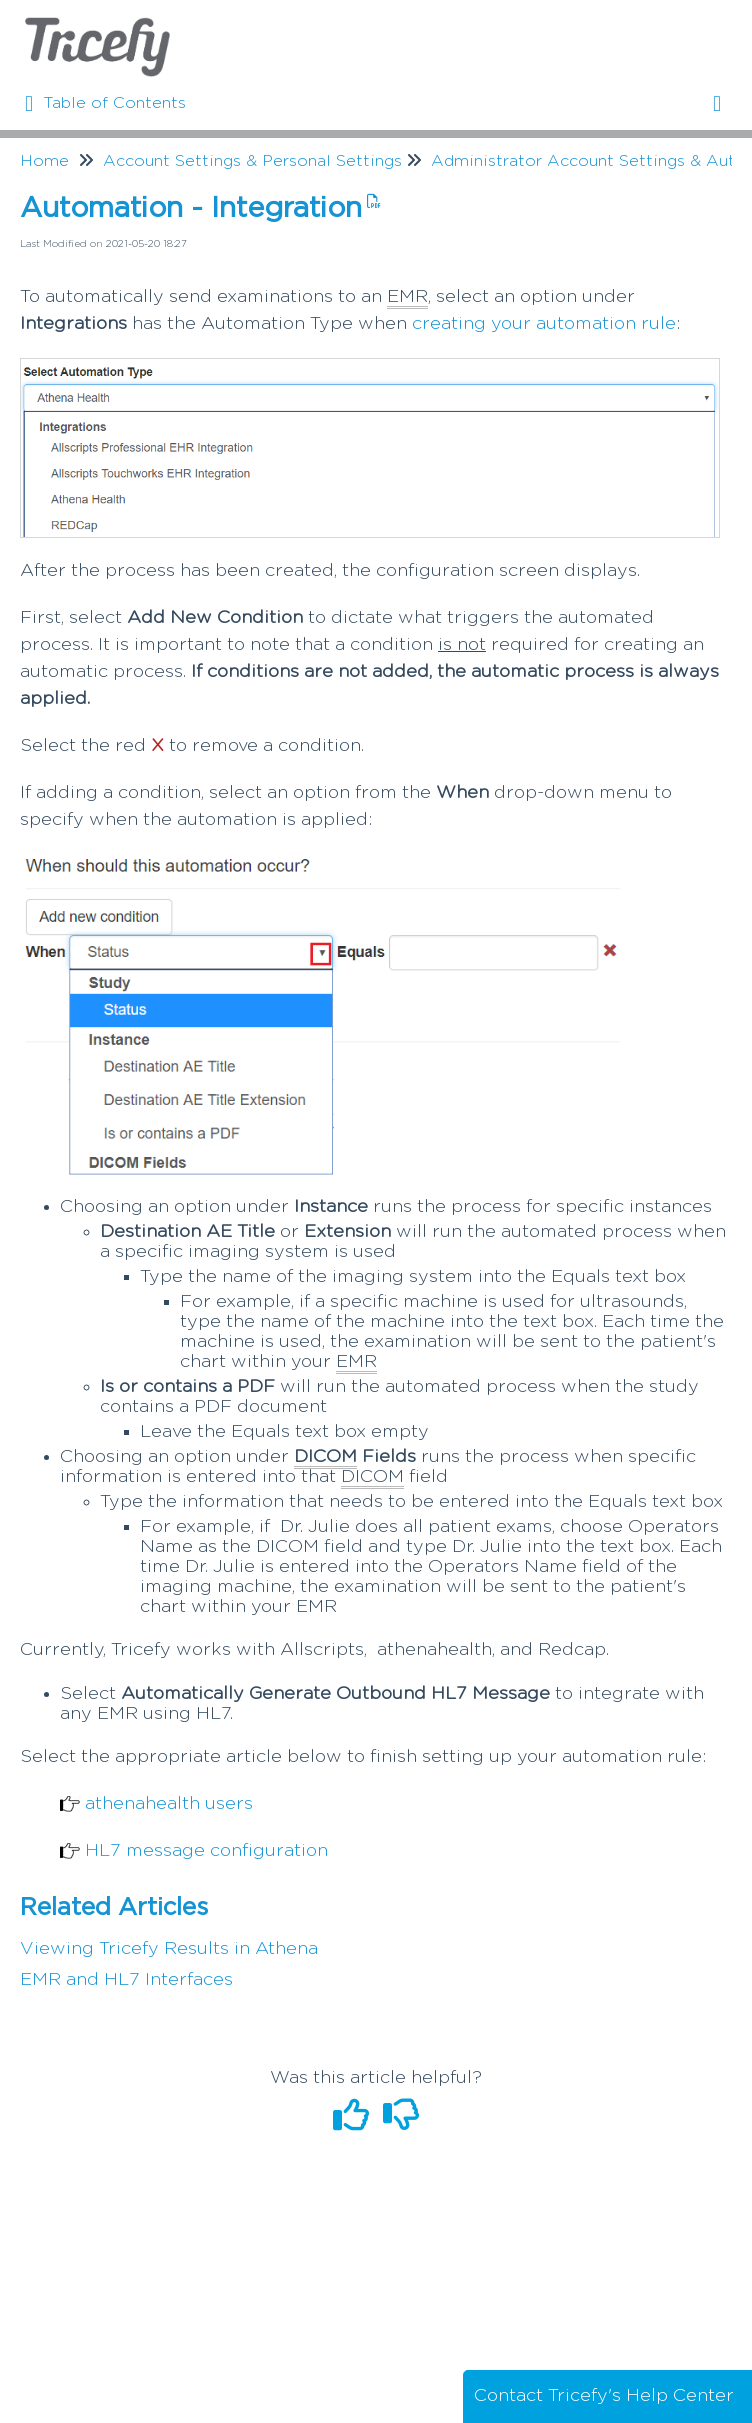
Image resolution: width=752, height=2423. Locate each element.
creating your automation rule (544, 324)
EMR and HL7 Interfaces (126, 1980)
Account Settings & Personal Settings (252, 161)
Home (44, 161)
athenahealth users (169, 1804)
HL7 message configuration (206, 1851)
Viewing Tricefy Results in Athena (169, 1949)
